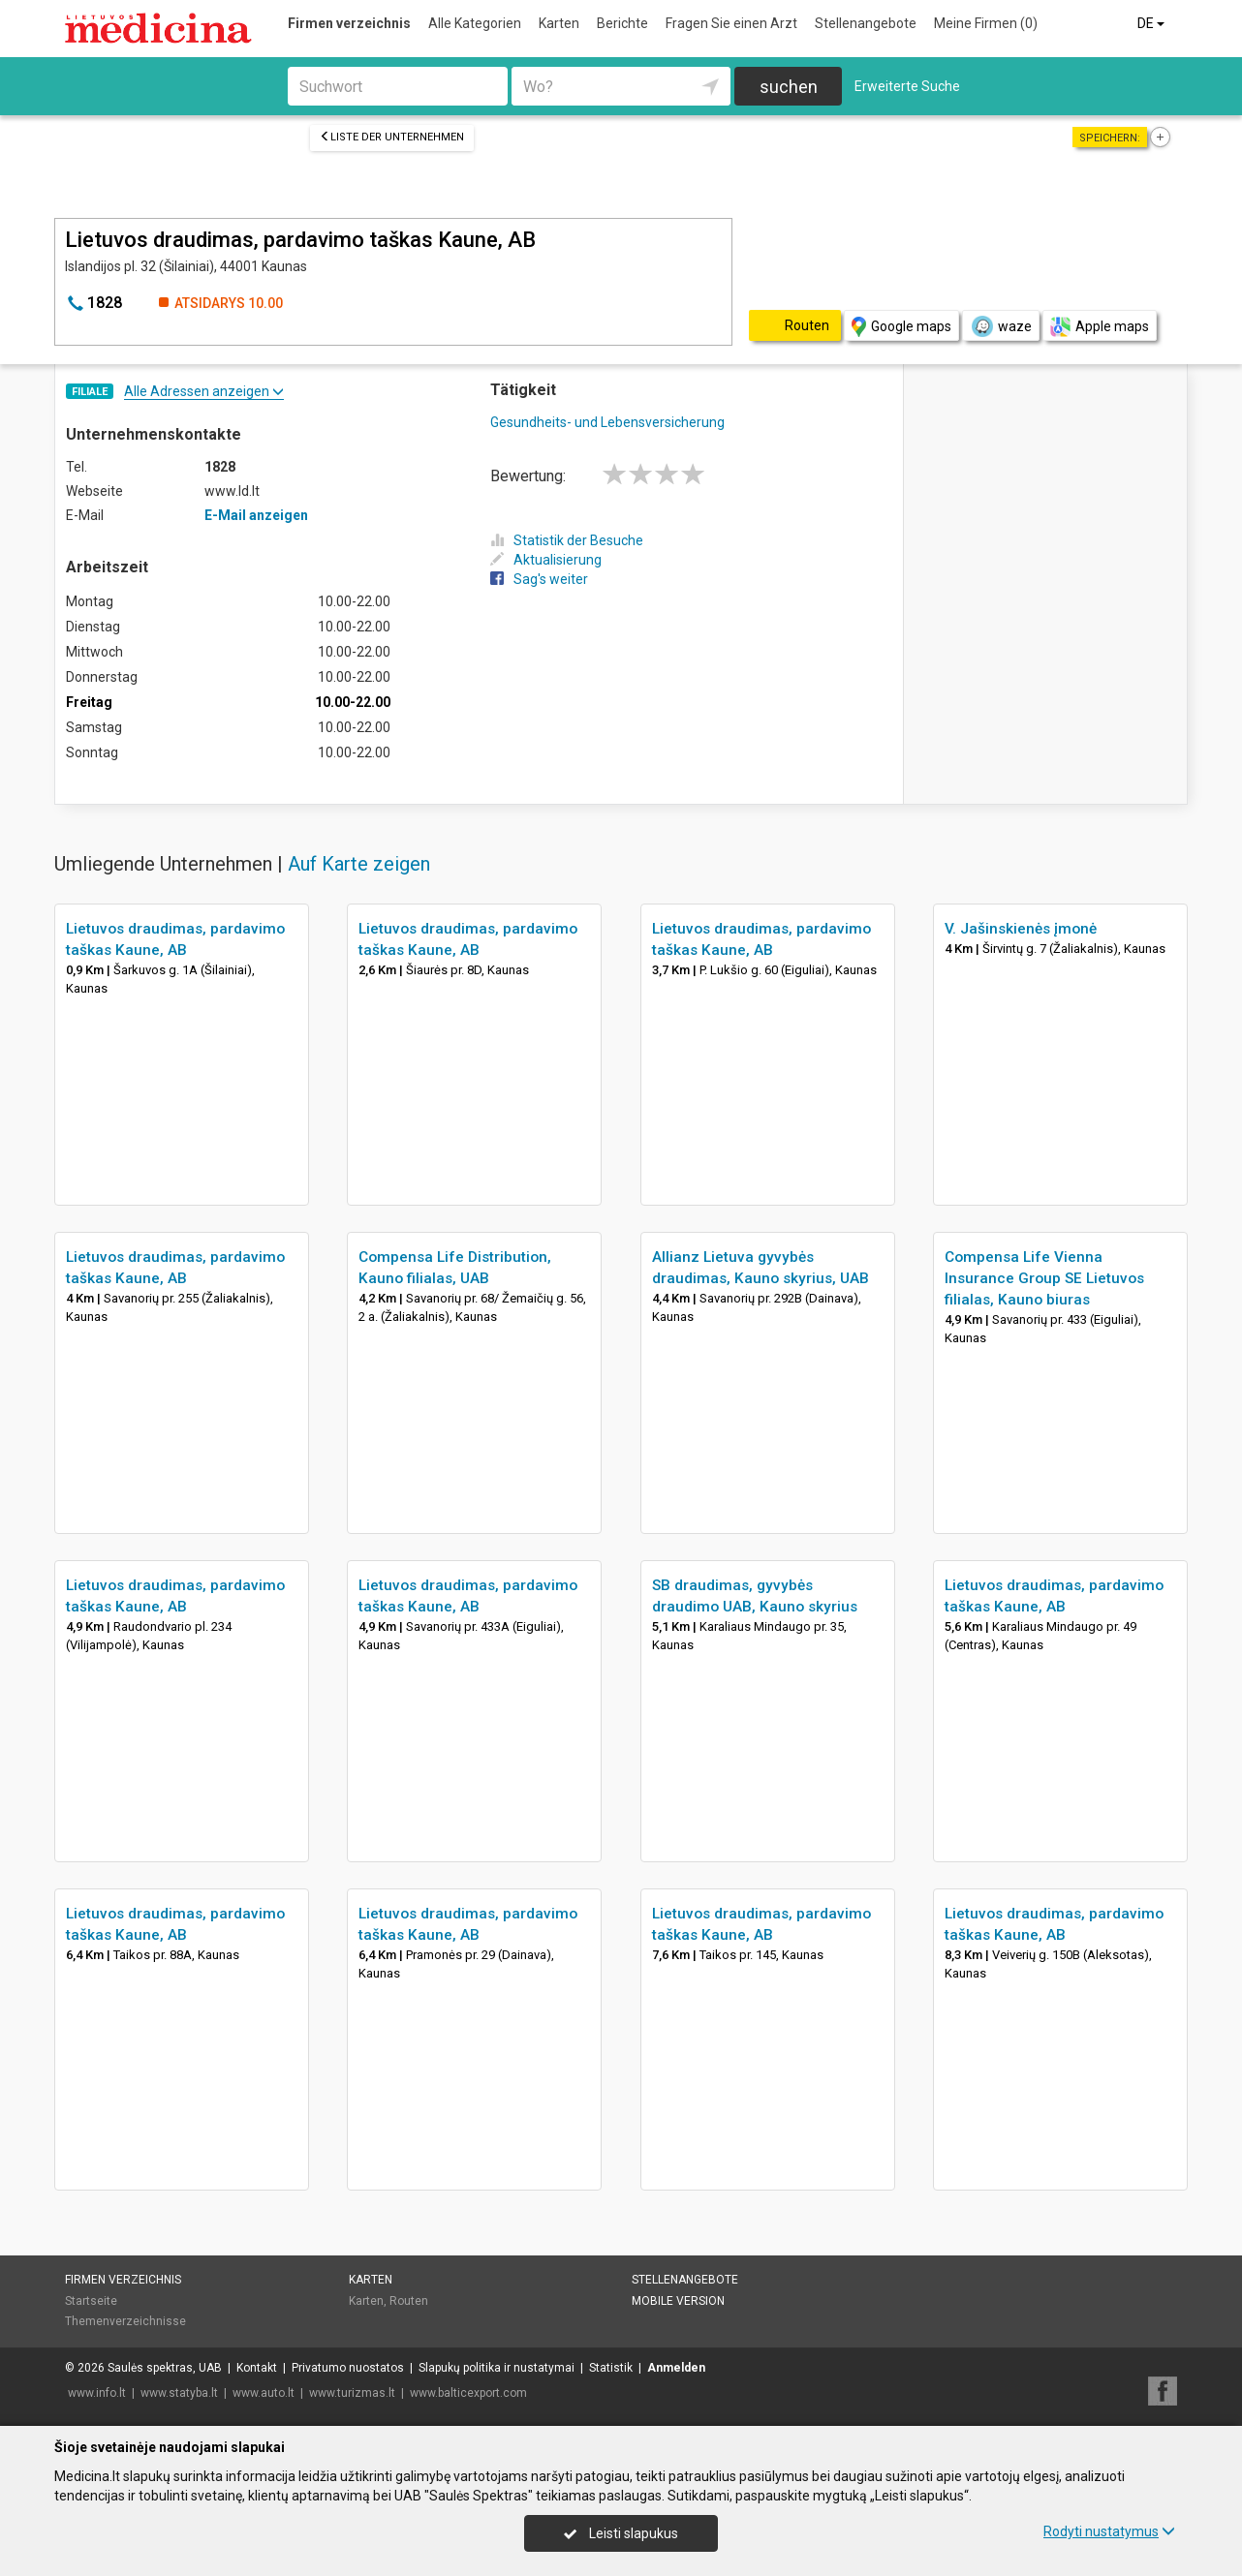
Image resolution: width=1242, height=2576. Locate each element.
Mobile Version (678, 2301)
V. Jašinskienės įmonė (1021, 928)
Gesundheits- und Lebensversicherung (607, 422)
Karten (559, 23)
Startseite (91, 2301)
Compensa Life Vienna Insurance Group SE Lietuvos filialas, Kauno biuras (1044, 1278)
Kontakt (256, 2368)
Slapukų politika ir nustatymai (496, 2368)
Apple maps (1099, 327)
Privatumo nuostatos (348, 2368)
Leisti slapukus (621, 2533)
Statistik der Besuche (566, 540)
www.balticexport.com (468, 2393)
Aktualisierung (546, 559)
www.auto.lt (264, 2393)
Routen (408, 2301)
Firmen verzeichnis (349, 23)
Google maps (901, 327)
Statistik (611, 2368)
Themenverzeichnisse (125, 2321)
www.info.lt (97, 2393)
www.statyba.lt (179, 2393)
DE (1152, 23)
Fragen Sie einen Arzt (731, 23)
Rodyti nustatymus (1109, 2531)
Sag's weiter (539, 579)
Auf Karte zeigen (359, 863)
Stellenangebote (865, 23)
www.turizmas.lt (352, 2393)
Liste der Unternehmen (392, 137)
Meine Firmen (986, 23)
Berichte (622, 23)
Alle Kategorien (474, 23)
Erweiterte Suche (907, 86)
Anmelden (676, 2368)
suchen (789, 87)
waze (1001, 326)
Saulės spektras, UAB (165, 2368)
